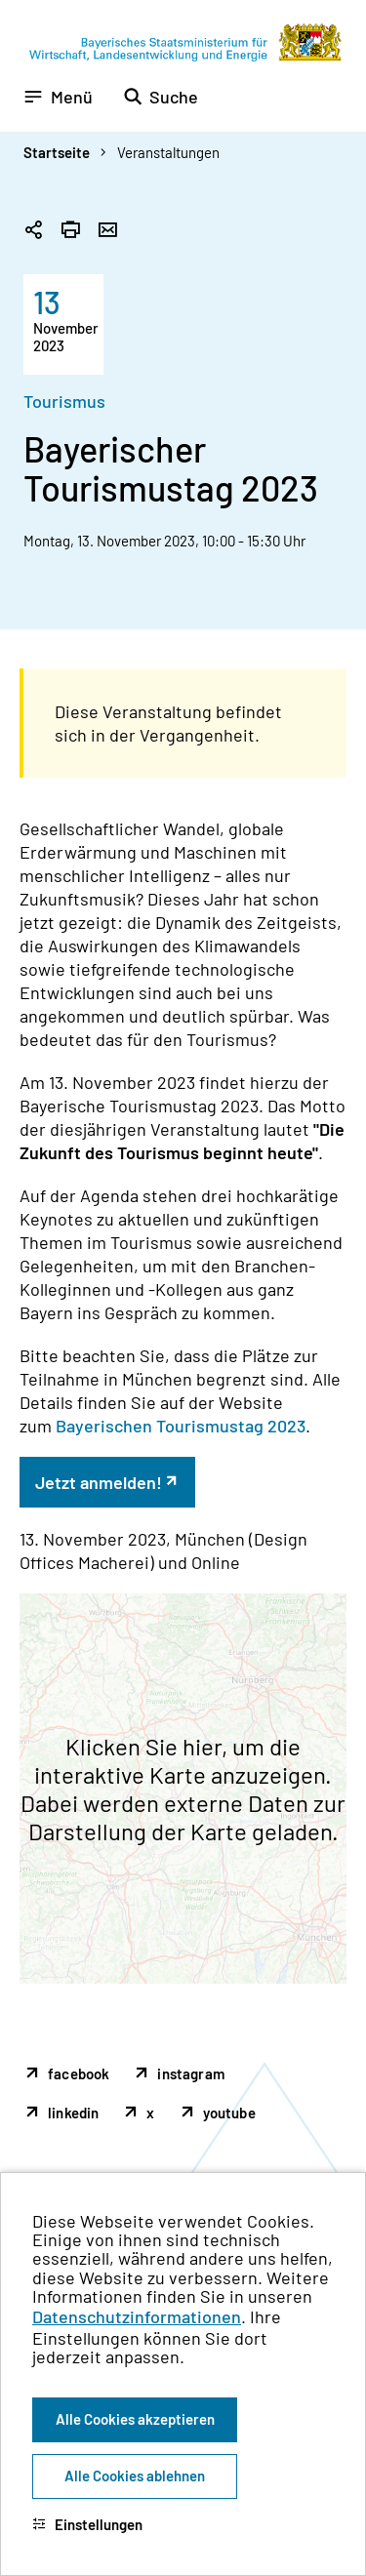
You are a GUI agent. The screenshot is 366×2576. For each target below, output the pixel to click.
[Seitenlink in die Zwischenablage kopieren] (33, 231)
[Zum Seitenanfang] (325, 1288)
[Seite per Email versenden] (107, 231)
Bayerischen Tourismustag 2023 (180, 1425)
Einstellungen (87, 2524)
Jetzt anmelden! (98, 1482)
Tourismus (64, 401)
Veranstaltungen (168, 152)
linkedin (73, 2112)
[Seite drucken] (70, 231)
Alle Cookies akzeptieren (135, 2419)
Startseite (56, 152)
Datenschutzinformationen (136, 2316)
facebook (78, 2073)
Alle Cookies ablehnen (134, 2475)
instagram (190, 2073)
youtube (229, 2112)
